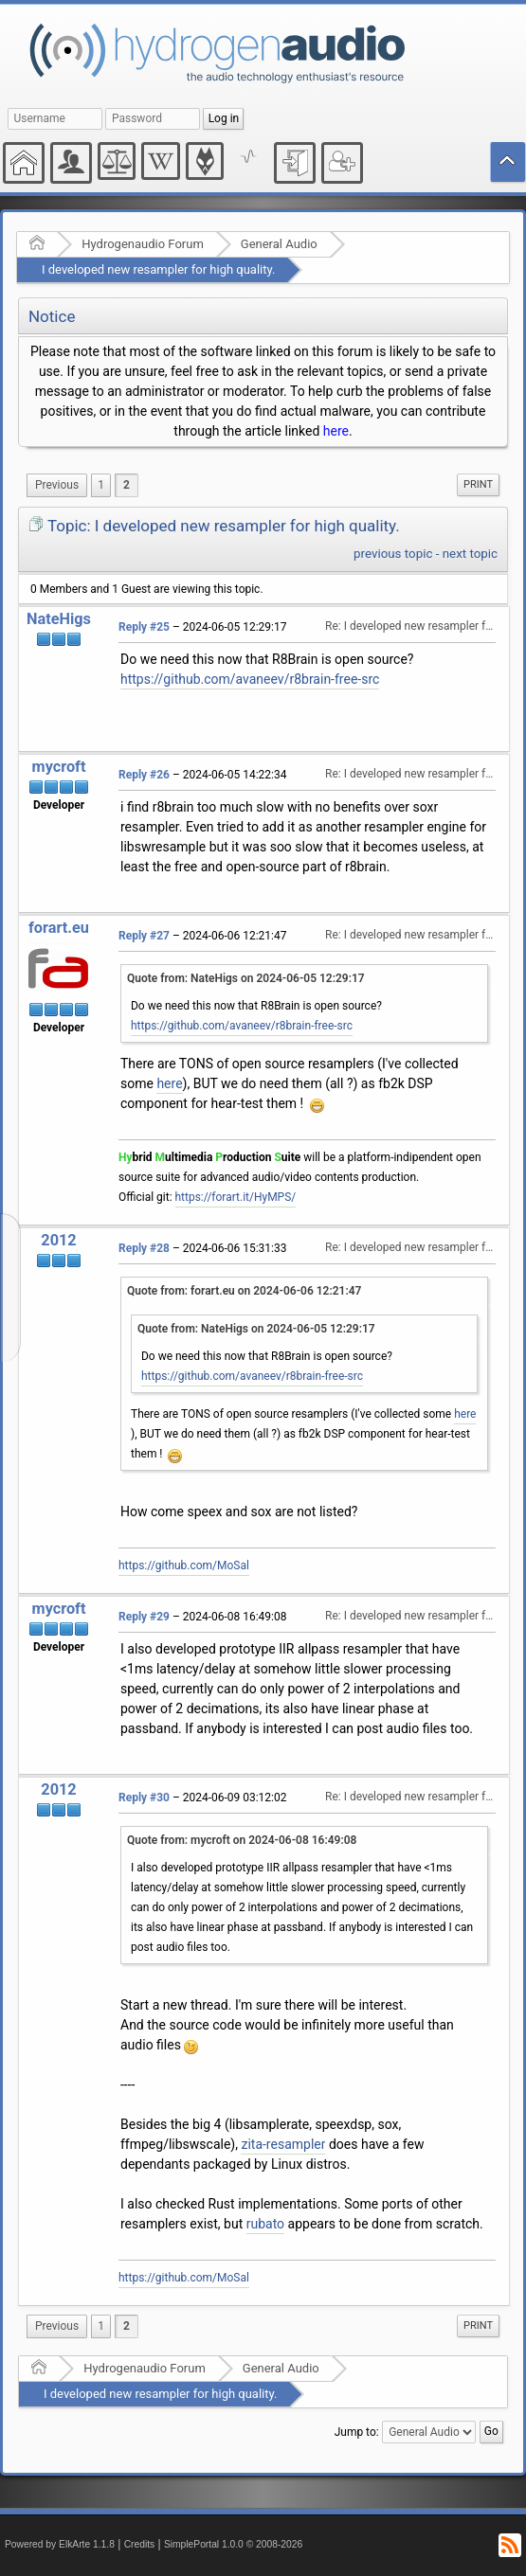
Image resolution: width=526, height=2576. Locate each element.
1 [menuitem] (101, 485)
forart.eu (58, 928)
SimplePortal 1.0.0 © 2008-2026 (233, 2544)
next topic (470, 553)
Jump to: (357, 2432)
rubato (265, 2223)
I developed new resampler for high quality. (158, 269)
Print (478, 484)
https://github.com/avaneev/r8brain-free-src (249, 679)
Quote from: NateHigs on (246, 978)
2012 (58, 1240)
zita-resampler (283, 2144)
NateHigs (59, 619)
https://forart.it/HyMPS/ (236, 1197)
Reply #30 (144, 1797)
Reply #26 (144, 774)
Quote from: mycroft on (241, 1840)
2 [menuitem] (126, 485)
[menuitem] (57, 485)
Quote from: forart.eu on (244, 1290)
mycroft (59, 767)
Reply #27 (144, 935)
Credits (139, 2544)
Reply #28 (144, 1248)
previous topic (393, 553)
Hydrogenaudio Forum (143, 244)
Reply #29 (144, 1616)
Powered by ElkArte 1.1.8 (60, 2544)
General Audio (279, 244)
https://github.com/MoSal (183, 1565)
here (336, 430)
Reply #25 (144, 627)
